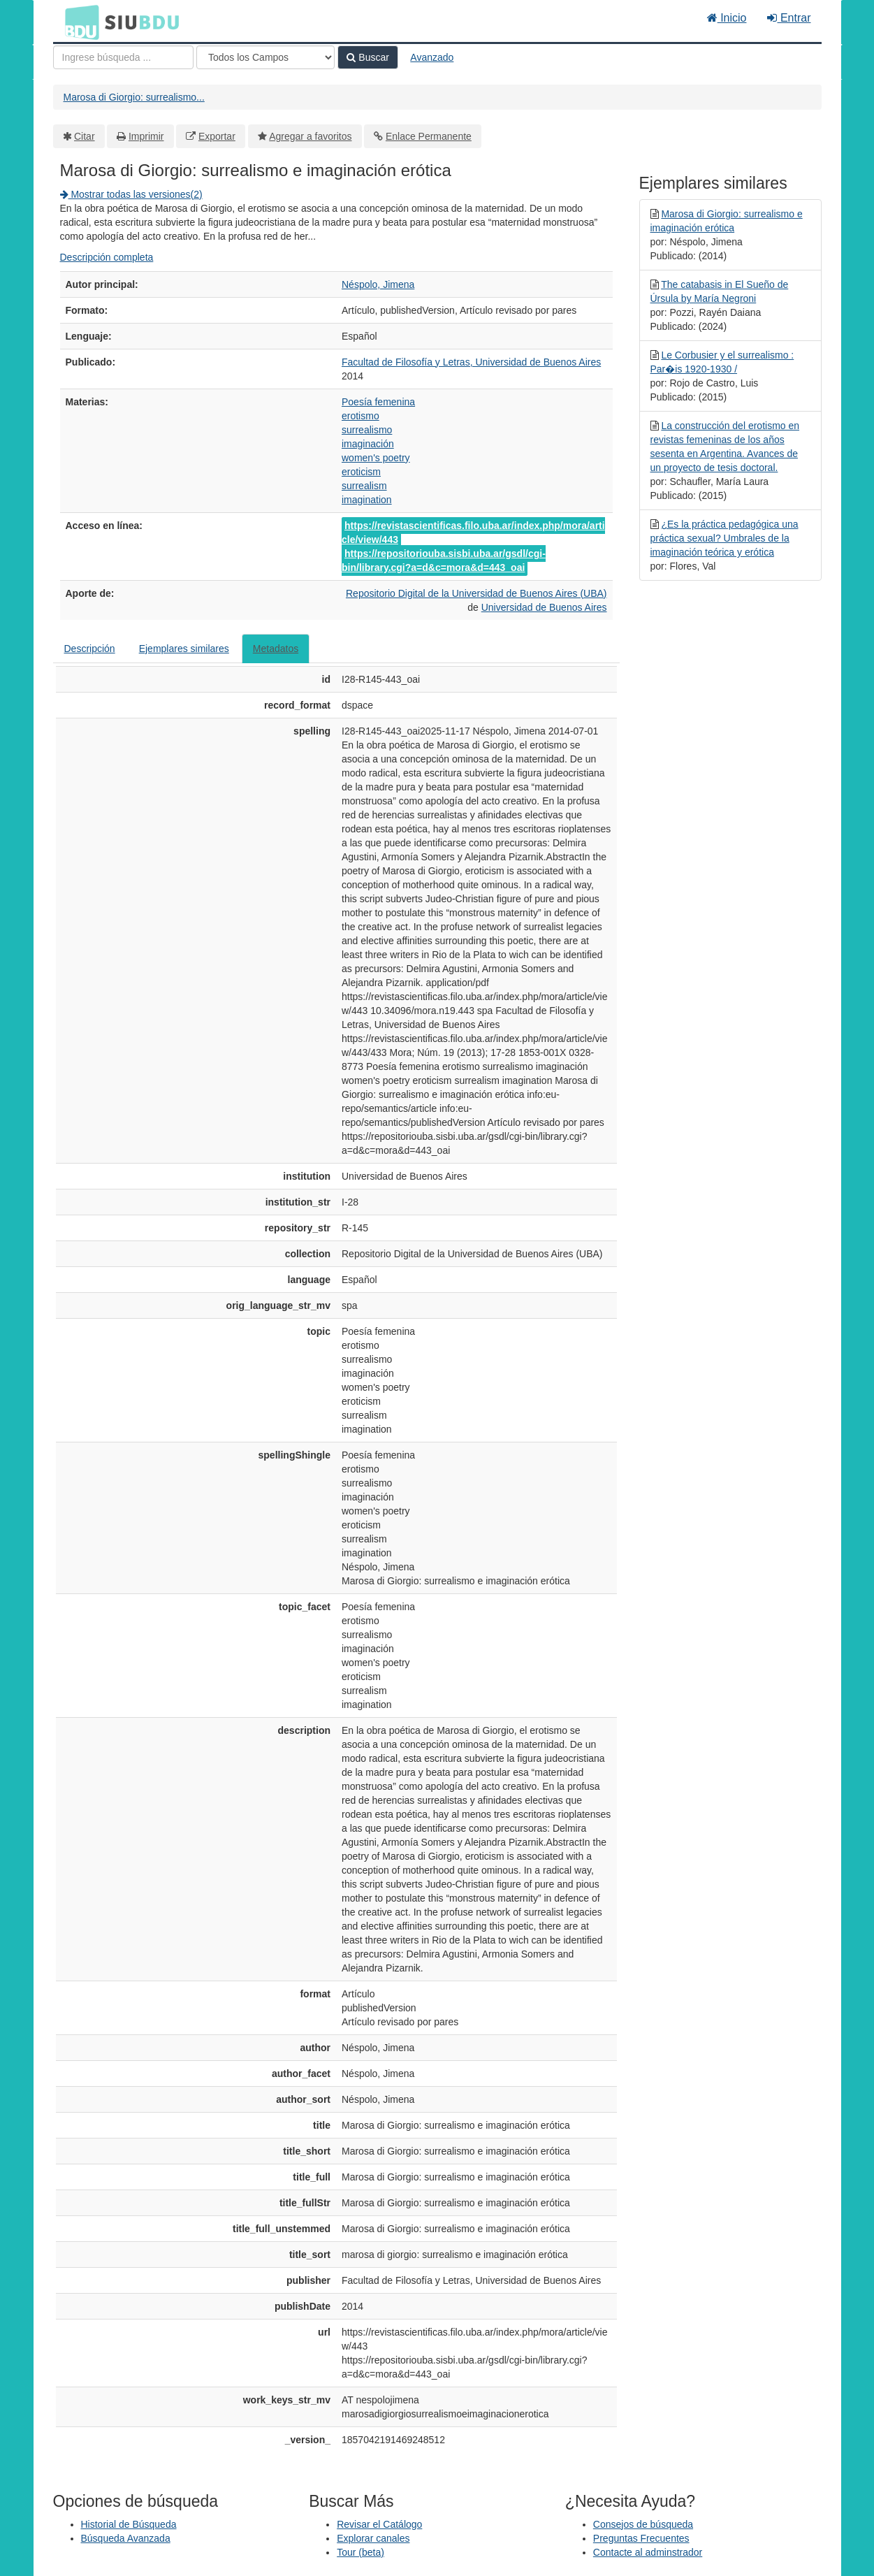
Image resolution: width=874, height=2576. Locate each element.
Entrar (788, 18)
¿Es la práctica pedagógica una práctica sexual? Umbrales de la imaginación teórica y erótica (724, 538)
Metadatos (275, 648)
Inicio (727, 18)
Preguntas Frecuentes (641, 2538)
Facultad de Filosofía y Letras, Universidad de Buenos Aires (471, 362)
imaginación (368, 443)
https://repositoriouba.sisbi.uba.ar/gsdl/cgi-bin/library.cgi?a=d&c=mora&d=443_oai (444, 560)
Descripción (89, 648)
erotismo (360, 415)
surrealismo (367, 429)
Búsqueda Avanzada (125, 2538)
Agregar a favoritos (310, 136)
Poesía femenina (378, 401)
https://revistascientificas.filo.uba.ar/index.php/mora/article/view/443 (473, 532)
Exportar (216, 136)
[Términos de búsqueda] (123, 57)
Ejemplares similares (184, 648)
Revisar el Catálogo (379, 2524)
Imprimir (146, 136)
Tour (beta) (360, 2552)
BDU (78, 21)
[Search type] (265, 57)
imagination (367, 499)
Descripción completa (107, 257)
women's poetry (376, 457)
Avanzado (431, 57)
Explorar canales (373, 2538)
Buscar (367, 57)
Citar (84, 136)
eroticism (361, 471)
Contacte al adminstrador (647, 2552)
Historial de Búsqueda (129, 2524)
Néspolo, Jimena (378, 284)
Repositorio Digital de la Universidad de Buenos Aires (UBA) (476, 593)
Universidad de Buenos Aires (544, 607)
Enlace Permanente (429, 136)
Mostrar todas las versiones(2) (131, 194)
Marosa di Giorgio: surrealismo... (134, 97)
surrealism (364, 485)
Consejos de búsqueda (643, 2524)
